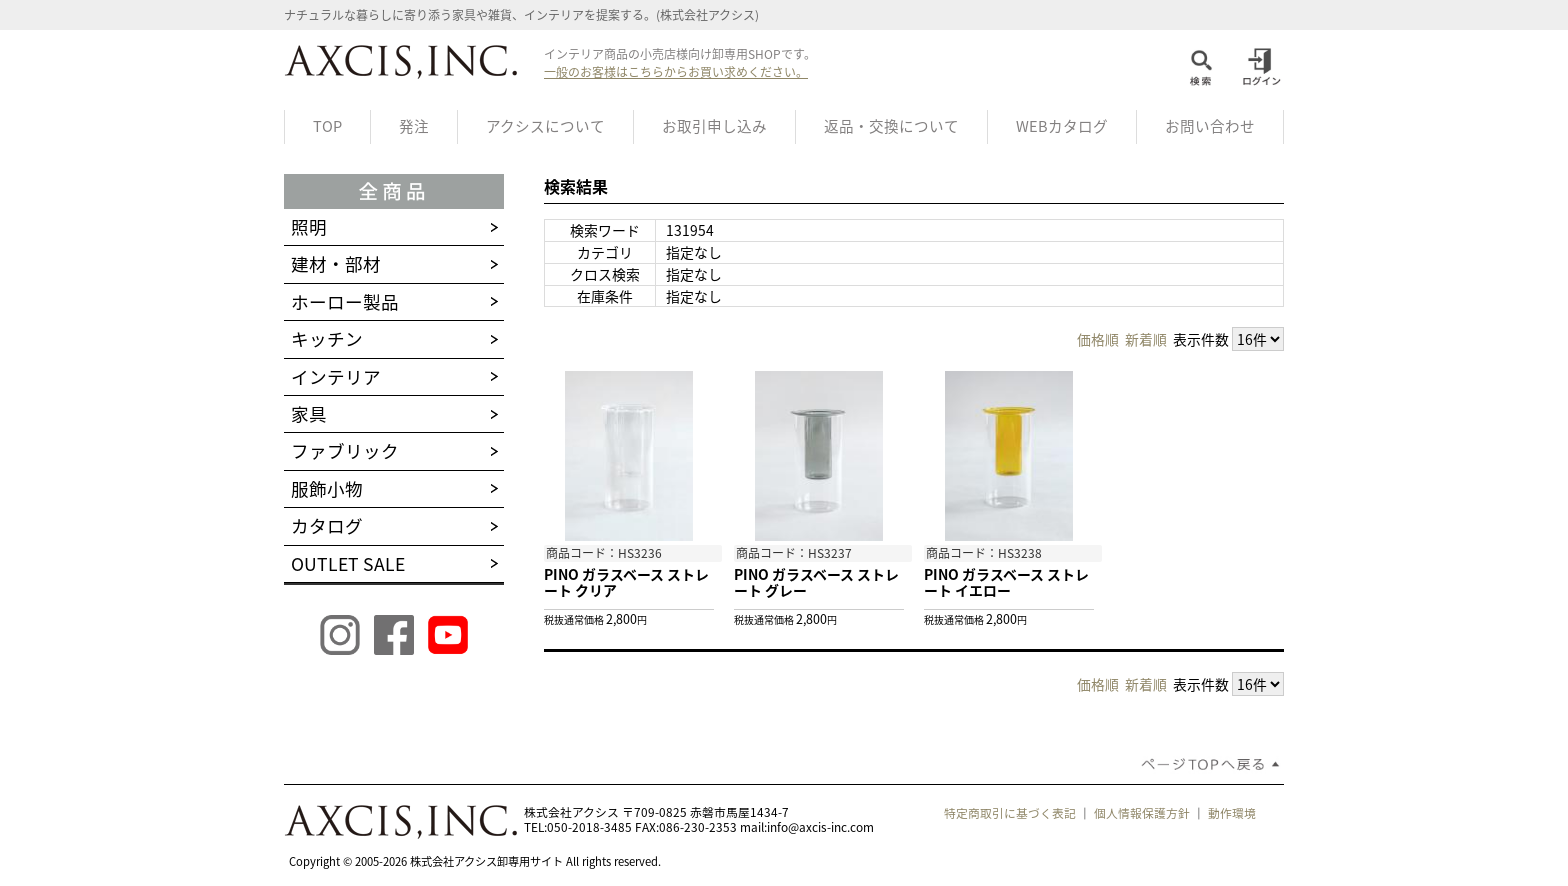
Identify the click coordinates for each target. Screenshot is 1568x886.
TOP (327, 126)
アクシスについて (545, 126)
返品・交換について (891, 126)
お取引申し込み (714, 126)
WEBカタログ (1062, 126)
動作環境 (1232, 813)
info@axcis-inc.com (820, 827)
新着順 (1146, 339)
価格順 (1098, 339)
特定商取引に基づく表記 (1010, 813)
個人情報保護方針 (1142, 813)
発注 (414, 126)
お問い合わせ (1210, 126)
